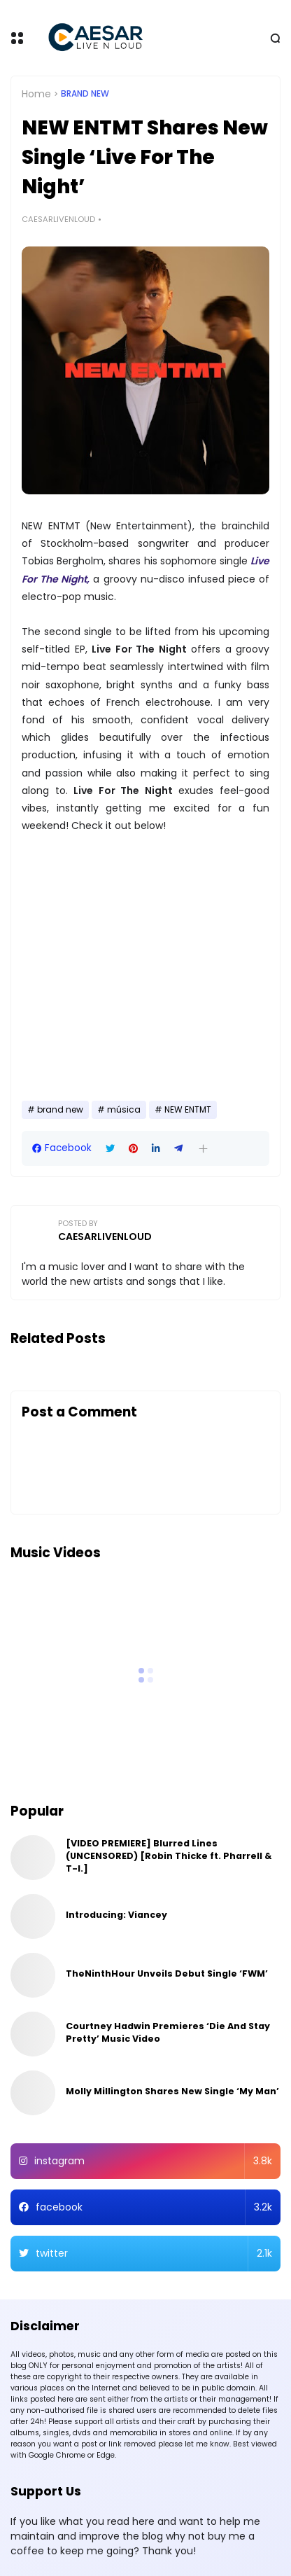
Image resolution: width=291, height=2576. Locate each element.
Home (36, 94)
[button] (203, 1148)
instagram (153, 2161)
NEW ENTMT (187, 1109)
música (124, 1109)
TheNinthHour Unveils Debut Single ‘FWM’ (167, 1973)
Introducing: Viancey (116, 1915)
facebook (154, 2207)
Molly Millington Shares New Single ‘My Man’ (172, 2091)
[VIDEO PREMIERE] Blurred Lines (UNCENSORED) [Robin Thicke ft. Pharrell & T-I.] (168, 1855)
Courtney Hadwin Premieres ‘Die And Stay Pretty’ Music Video (168, 2032)
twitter (154, 2253)
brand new (85, 93)
